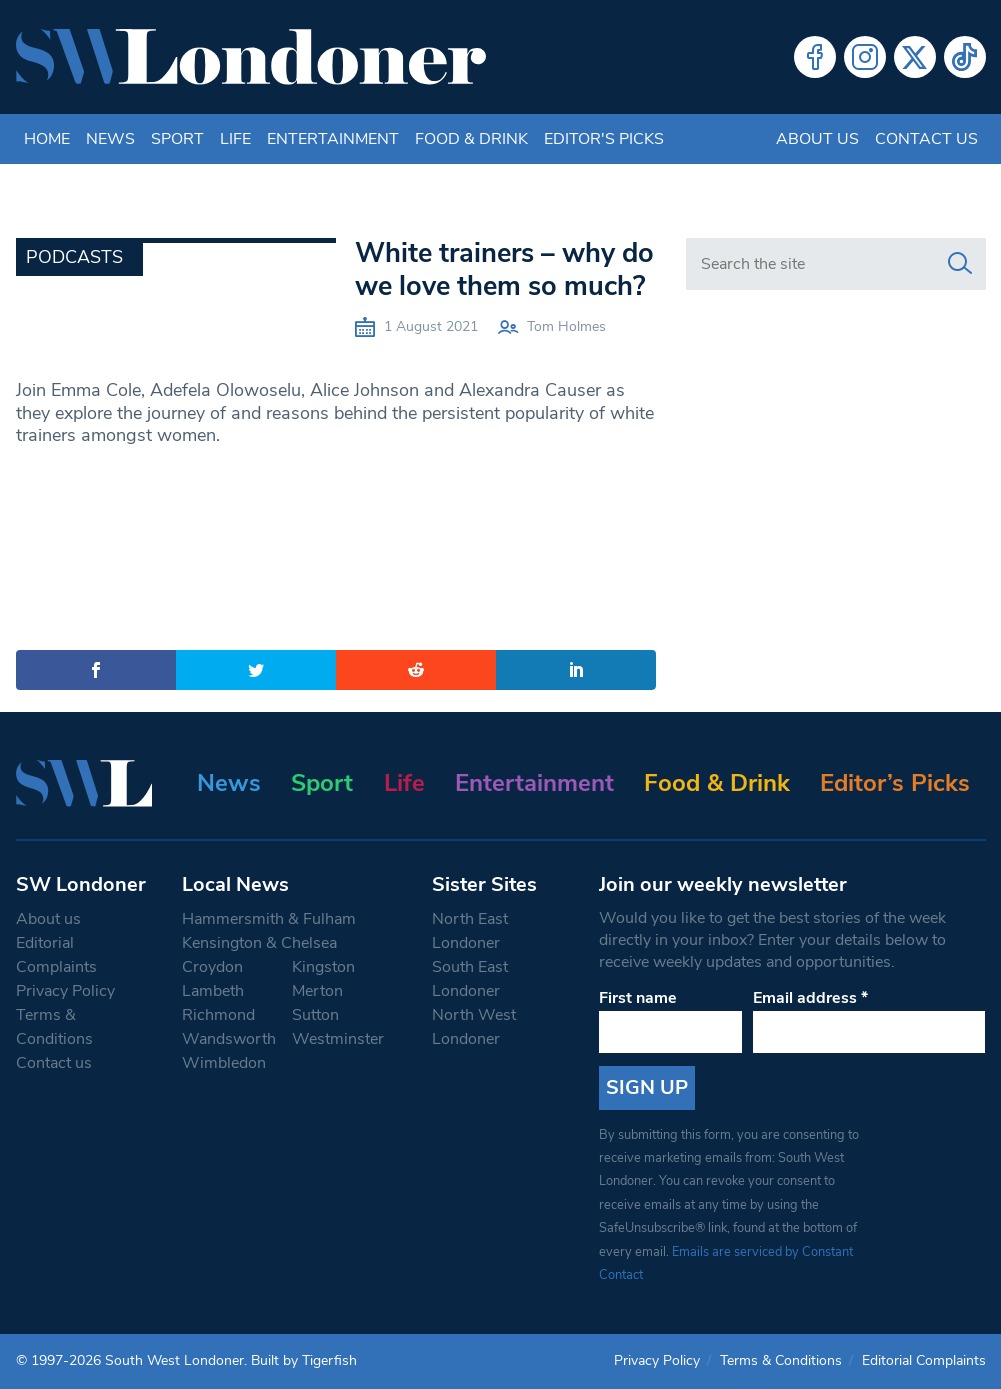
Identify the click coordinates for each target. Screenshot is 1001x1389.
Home (47, 139)
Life (235, 139)
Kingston (323, 967)
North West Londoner (474, 1027)
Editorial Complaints (56, 955)
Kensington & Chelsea (259, 943)
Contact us (926, 139)
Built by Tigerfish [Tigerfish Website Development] (304, 1360)
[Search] (960, 264)
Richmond (218, 1015)
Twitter (915, 57)
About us (817, 139)
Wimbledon (224, 1063)
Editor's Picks (604, 139)
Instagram (865, 57)
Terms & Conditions (54, 1027)
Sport (177, 139)
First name (638, 998)
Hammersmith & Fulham (269, 919)
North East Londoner (470, 931)
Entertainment (333, 139)
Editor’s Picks (895, 783)
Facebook (815, 57)
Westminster (338, 1039)
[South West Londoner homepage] (251, 57)
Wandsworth (229, 1039)
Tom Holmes (566, 326)
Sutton (315, 1015)
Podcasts (74, 257)
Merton (317, 991)
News (110, 139)
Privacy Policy (65, 991)
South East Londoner (470, 979)
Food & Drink (471, 139)
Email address (810, 998)
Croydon (212, 967)
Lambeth (213, 991)
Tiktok (965, 57)
